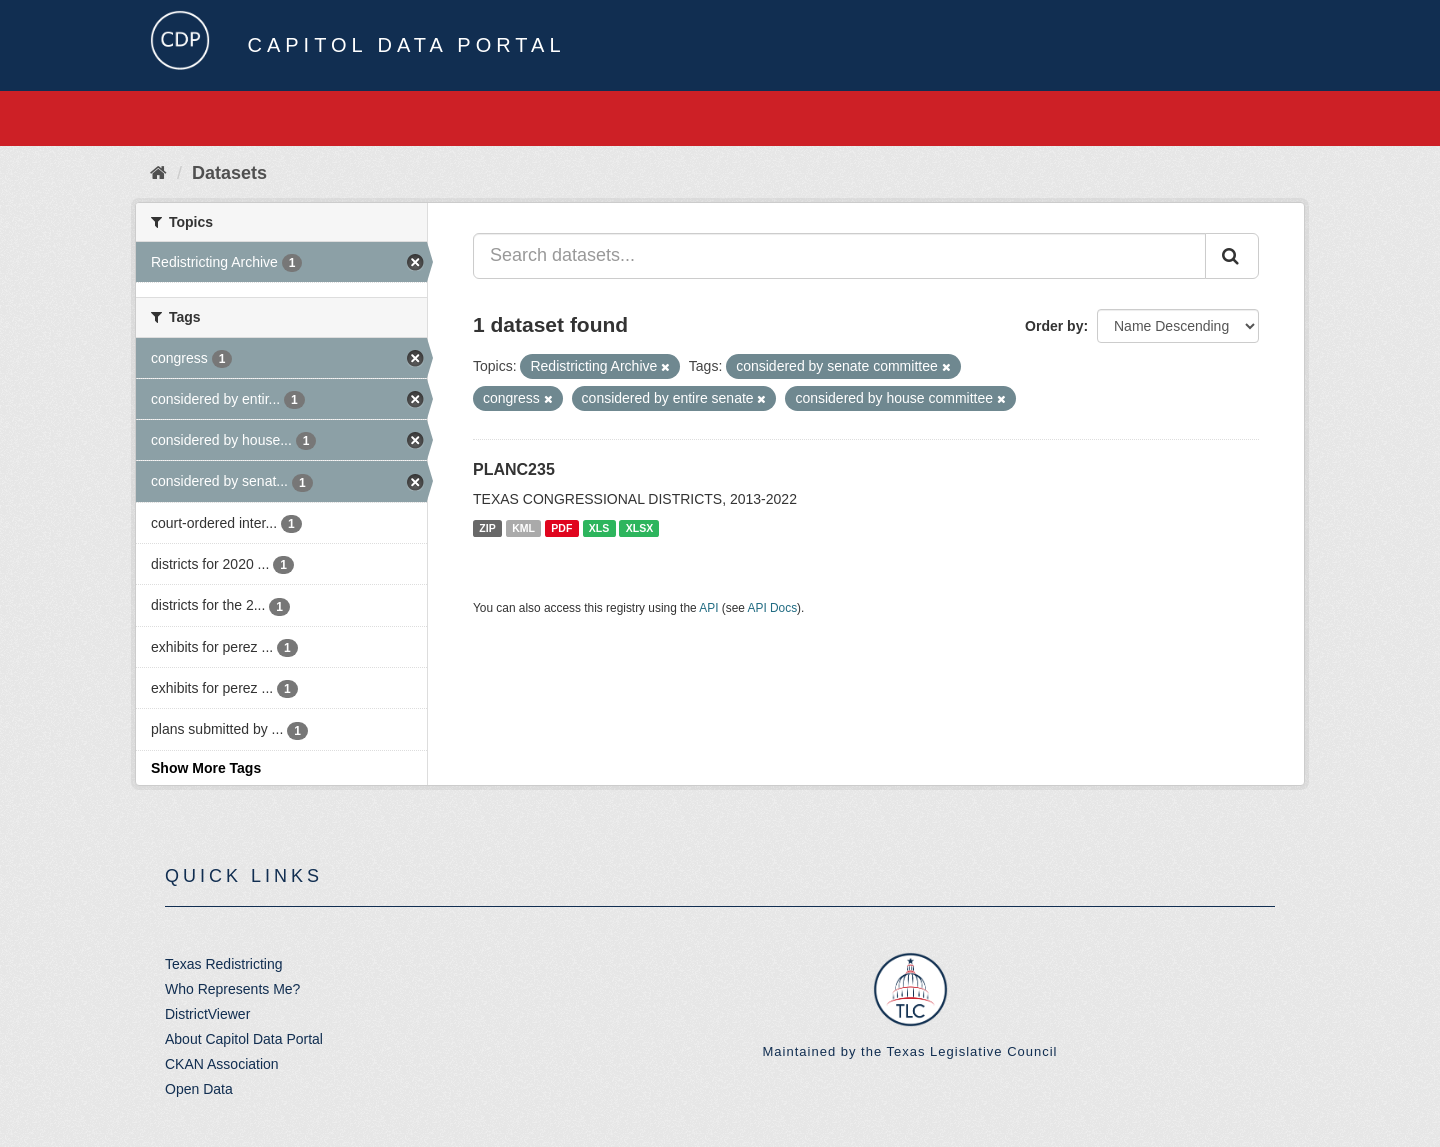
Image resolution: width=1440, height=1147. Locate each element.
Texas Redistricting (224, 964)
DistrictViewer (207, 1014)
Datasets (229, 173)
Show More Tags (206, 768)
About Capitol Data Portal (244, 1039)
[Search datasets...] (839, 256)
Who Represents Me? (232, 989)
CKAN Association (222, 1064)
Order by (1054, 326)
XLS (599, 528)
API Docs (773, 608)
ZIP (487, 528)
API (708, 608)
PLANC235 (514, 469)
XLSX (639, 528)
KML (523, 528)
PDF (561, 528)
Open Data (199, 1089)
